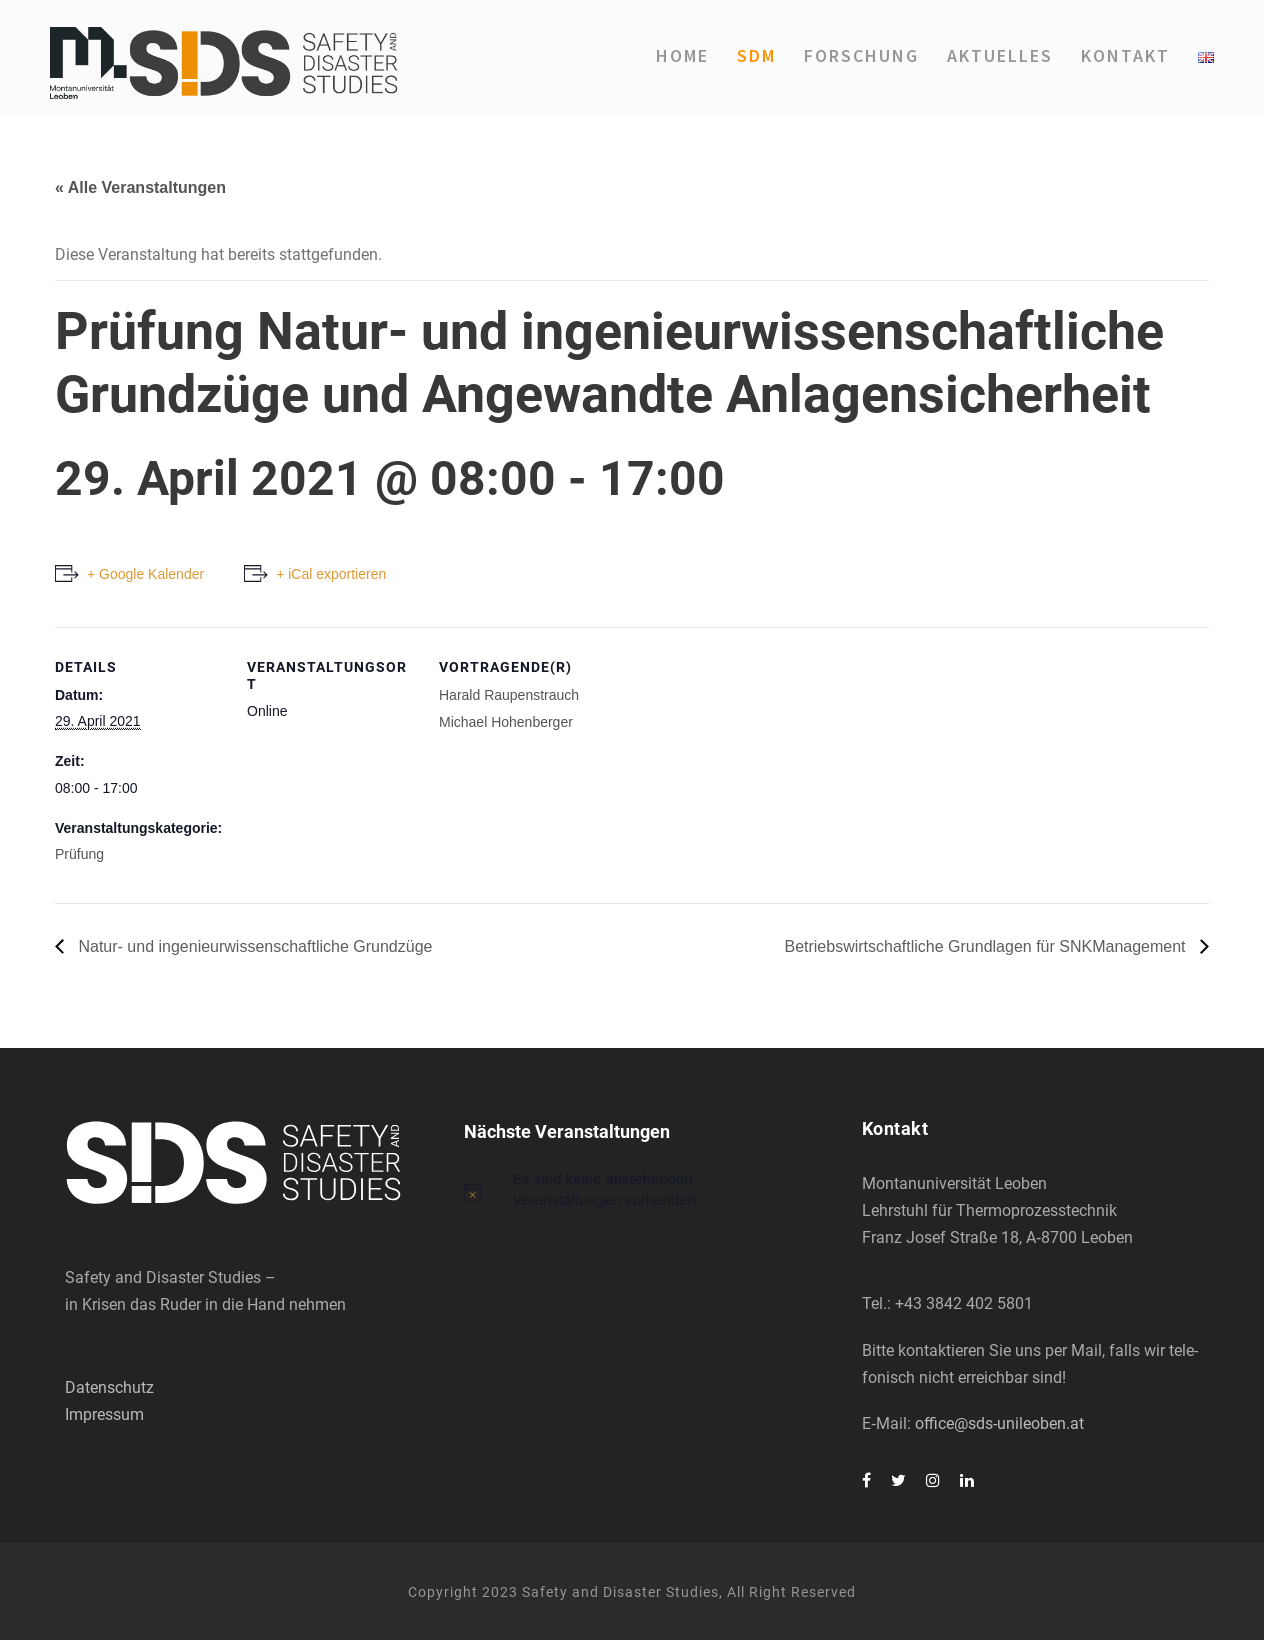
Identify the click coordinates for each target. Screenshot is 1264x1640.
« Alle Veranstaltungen (140, 187)
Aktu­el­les (1000, 55)
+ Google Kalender (145, 574)
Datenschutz (109, 1387)
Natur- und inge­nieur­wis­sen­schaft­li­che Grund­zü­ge (253, 946)
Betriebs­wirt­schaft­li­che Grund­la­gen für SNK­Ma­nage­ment (987, 946)
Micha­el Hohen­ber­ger (506, 722)
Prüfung (79, 854)
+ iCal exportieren (331, 574)
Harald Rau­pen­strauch (509, 695)
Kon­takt (1125, 55)
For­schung (861, 55)
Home (682, 55)
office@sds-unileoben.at (999, 1423)
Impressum (104, 1414)
